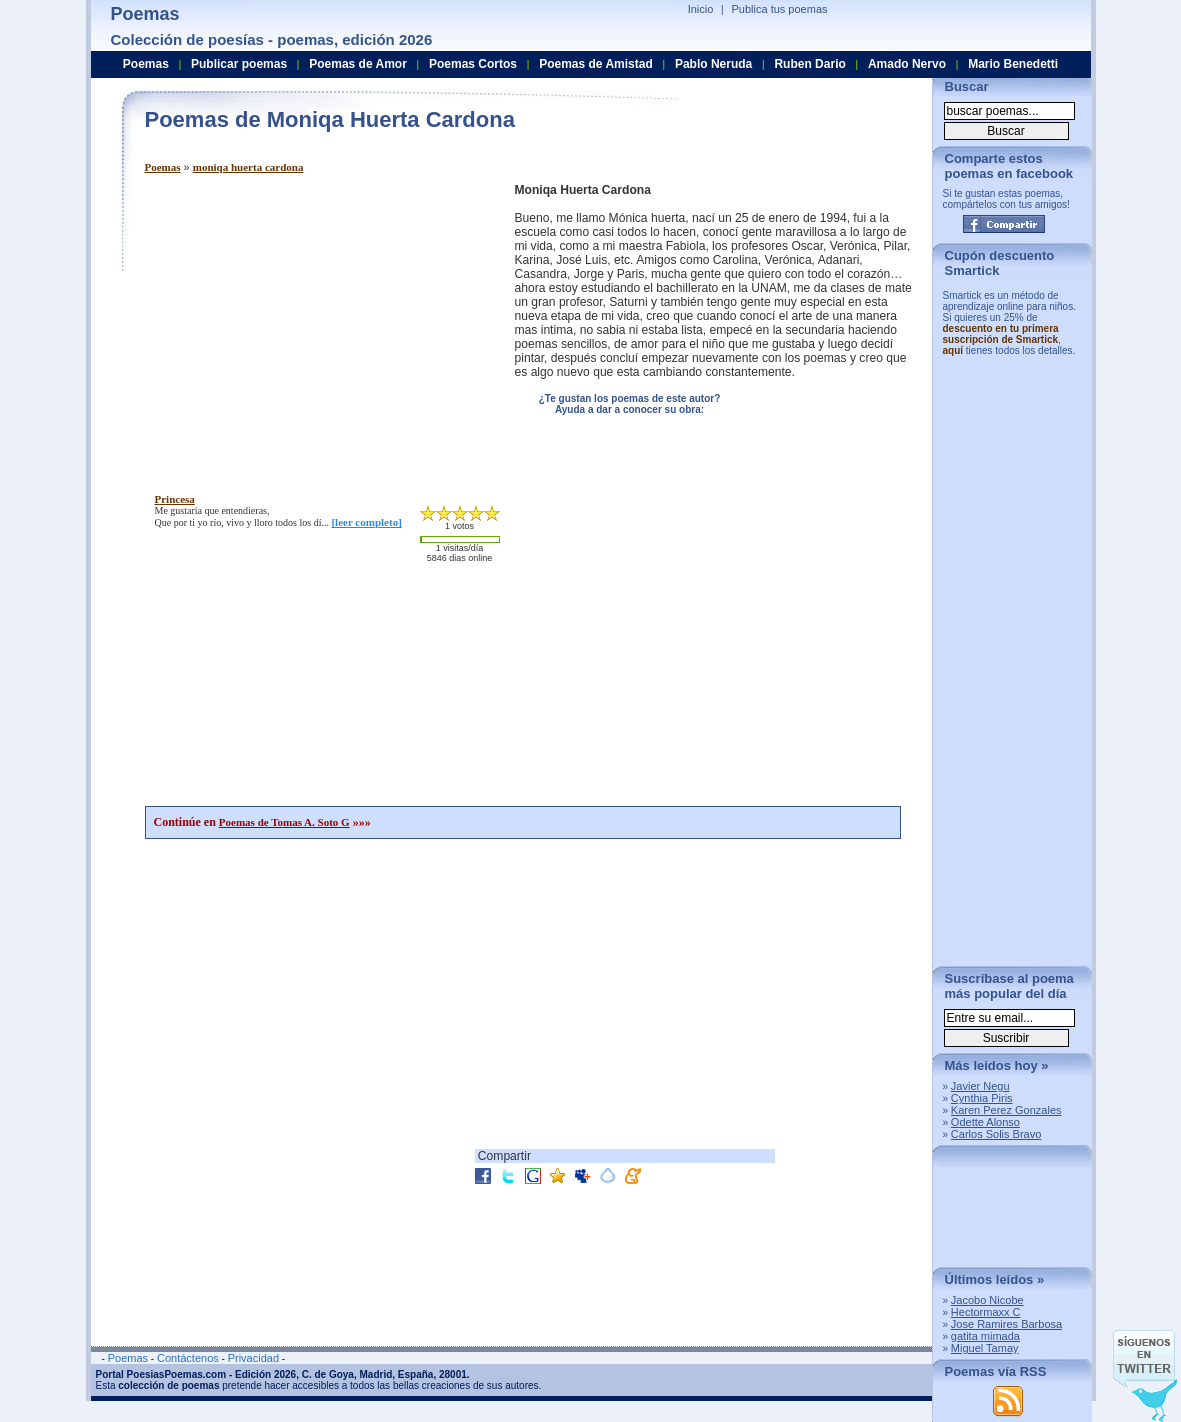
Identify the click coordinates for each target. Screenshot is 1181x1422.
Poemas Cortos (473, 64)
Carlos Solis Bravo (996, 1134)
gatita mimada (985, 1336)
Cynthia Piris (982, 1098)
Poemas (163, 167)
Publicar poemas (239, 64)
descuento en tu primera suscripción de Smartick (1001, 334)
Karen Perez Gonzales (1006, 1110)
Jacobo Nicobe (987, 1300)
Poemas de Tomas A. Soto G (284, 822)
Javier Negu (980, 1086)
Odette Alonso (985, 1122)
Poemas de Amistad (596, 64)
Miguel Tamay (985, 1348)
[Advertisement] (313, 323)
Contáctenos (188, 1358)
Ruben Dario (809, 64)
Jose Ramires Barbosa (1006, 1324)
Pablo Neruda (713, 64)
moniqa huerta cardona (248, 167)
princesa (175, 499)
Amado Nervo (907, 64)
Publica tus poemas (780, 9)
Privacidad (253, 1358)
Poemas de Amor (358, 64)
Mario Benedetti (1013, 64)
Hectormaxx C (986, 1312)
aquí (953, 350)
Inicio (701, 9)
